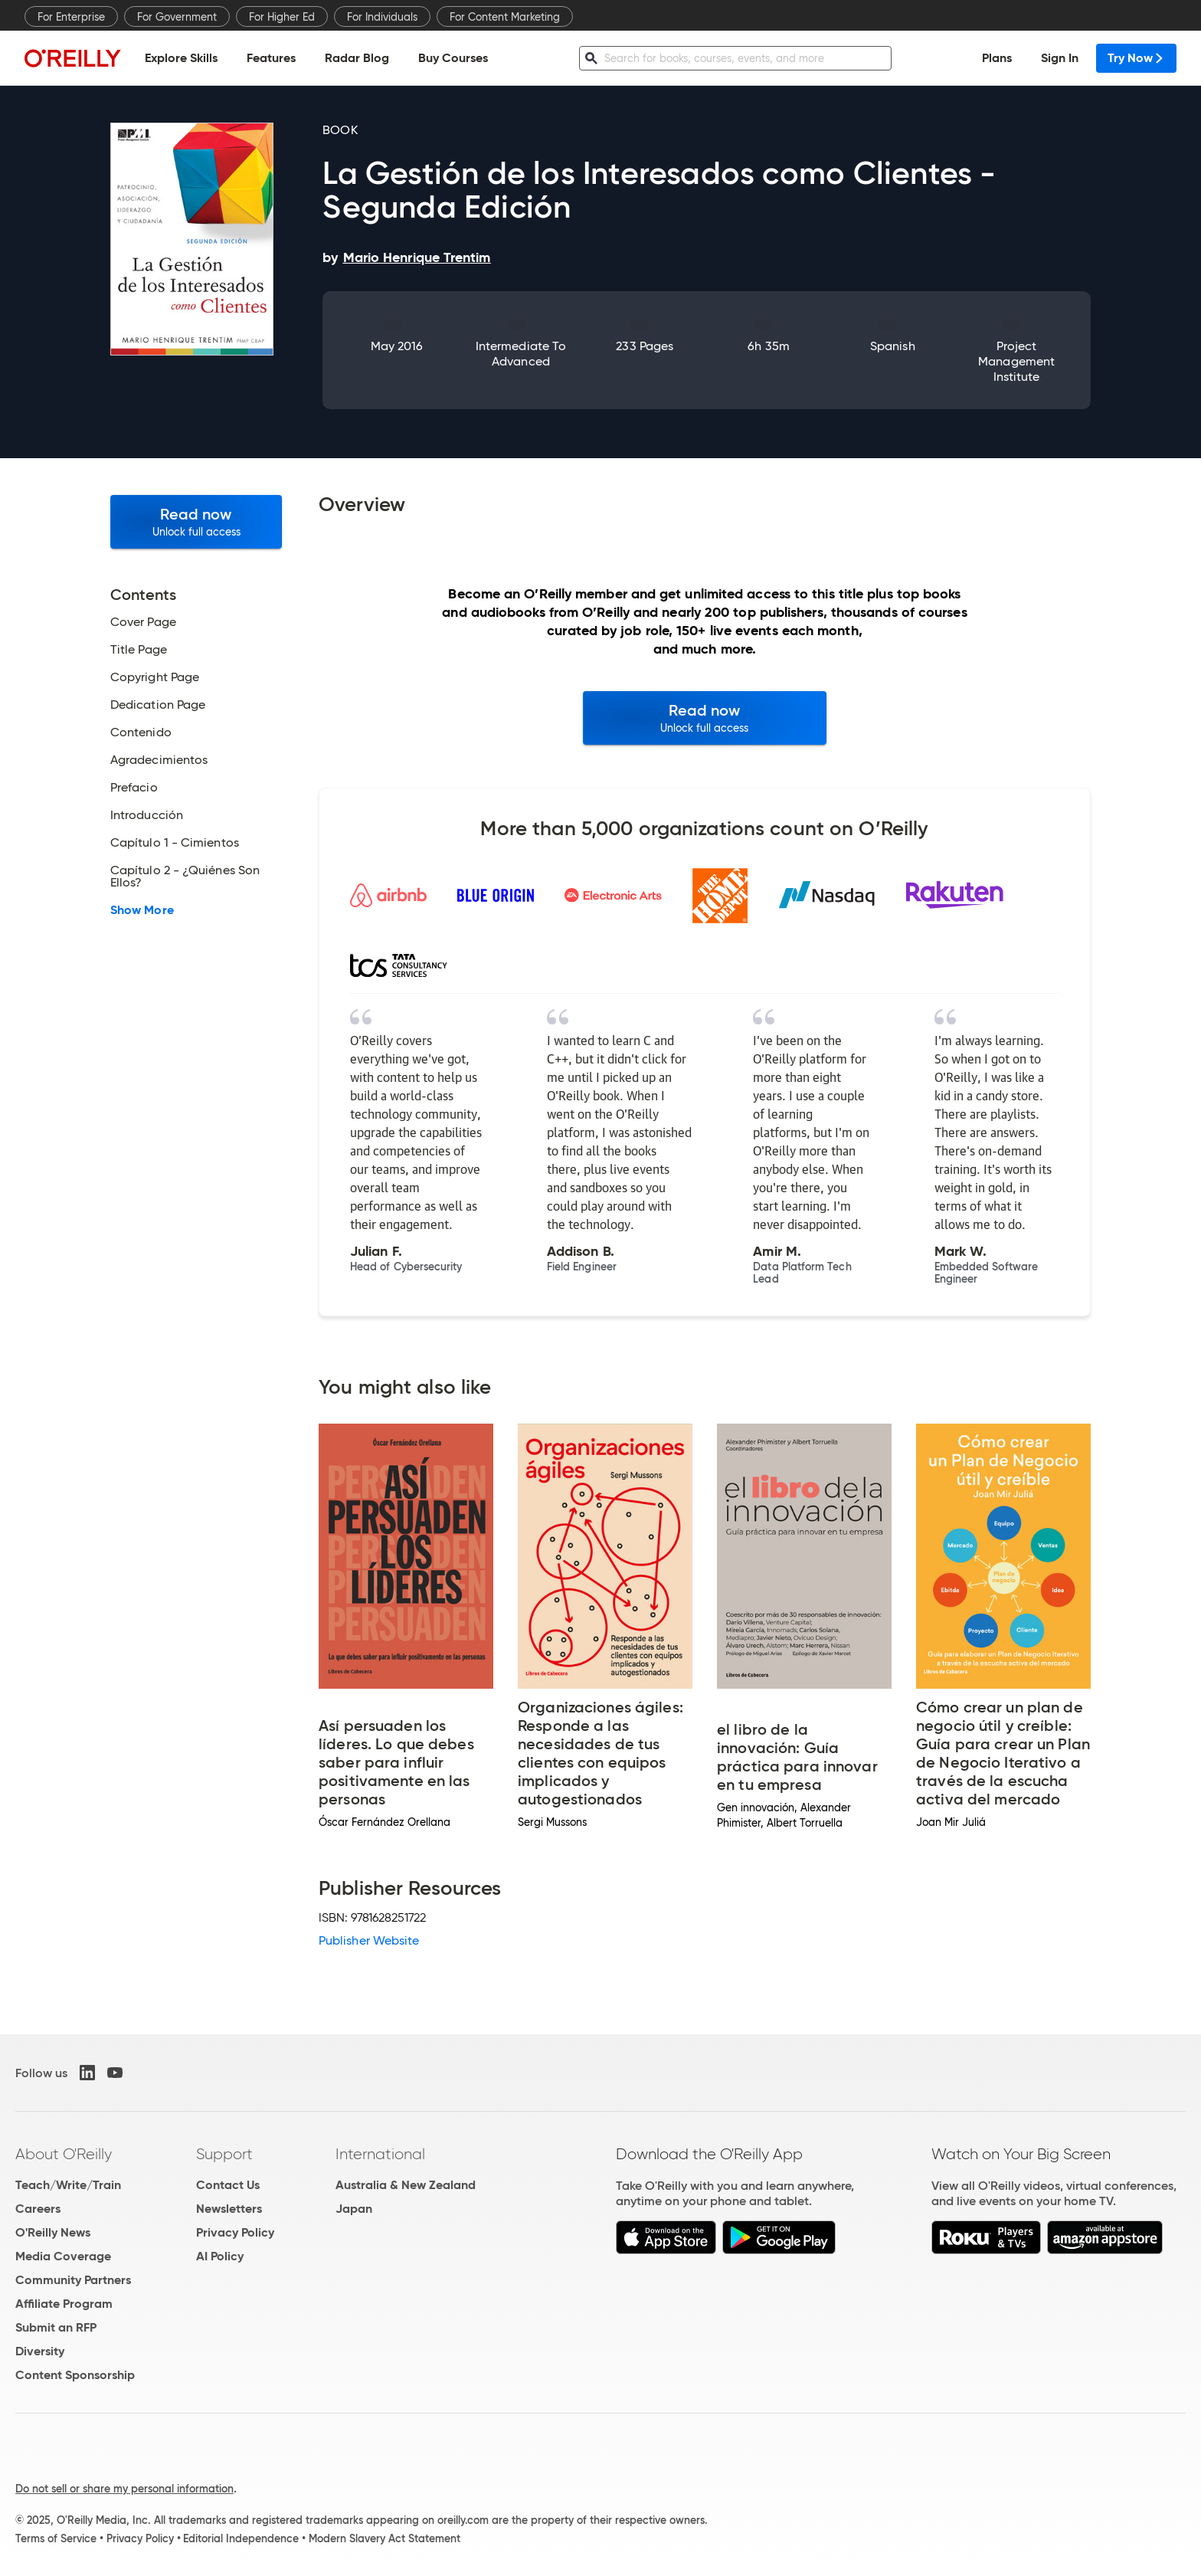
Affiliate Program (64, 2304)
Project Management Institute (1016, 361)
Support (224, 2154)
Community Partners (73, 2280)
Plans (997, 58)
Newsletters (229, 2209)
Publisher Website (369, 1940)
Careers (38, 2209)
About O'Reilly (63, 2154)
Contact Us (228, 2185)
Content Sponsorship (75, 2375)
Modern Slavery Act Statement (384, 2538)
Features (271, 58)
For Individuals (382, 17)
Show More (142, 910)
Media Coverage (63, 2256)
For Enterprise (71, 17)
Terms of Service (56, 2538)
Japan (353, 2209)
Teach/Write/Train (68, 2185)
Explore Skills (181, 58)
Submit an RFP (56, 2327)
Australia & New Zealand (405, 2185)
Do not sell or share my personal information (124, 2489)
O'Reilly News (52, 2232)
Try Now (1136, 58)
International (380, 2154)
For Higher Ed (282, 17)
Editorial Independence (241, 2538)
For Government (177, 17)
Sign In (1059, 58)
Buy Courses (453, 58)
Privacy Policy (235, 2232)
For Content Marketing (505, 17)
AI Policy (220, 2256)
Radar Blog (357, 58)
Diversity (39, 2351)
